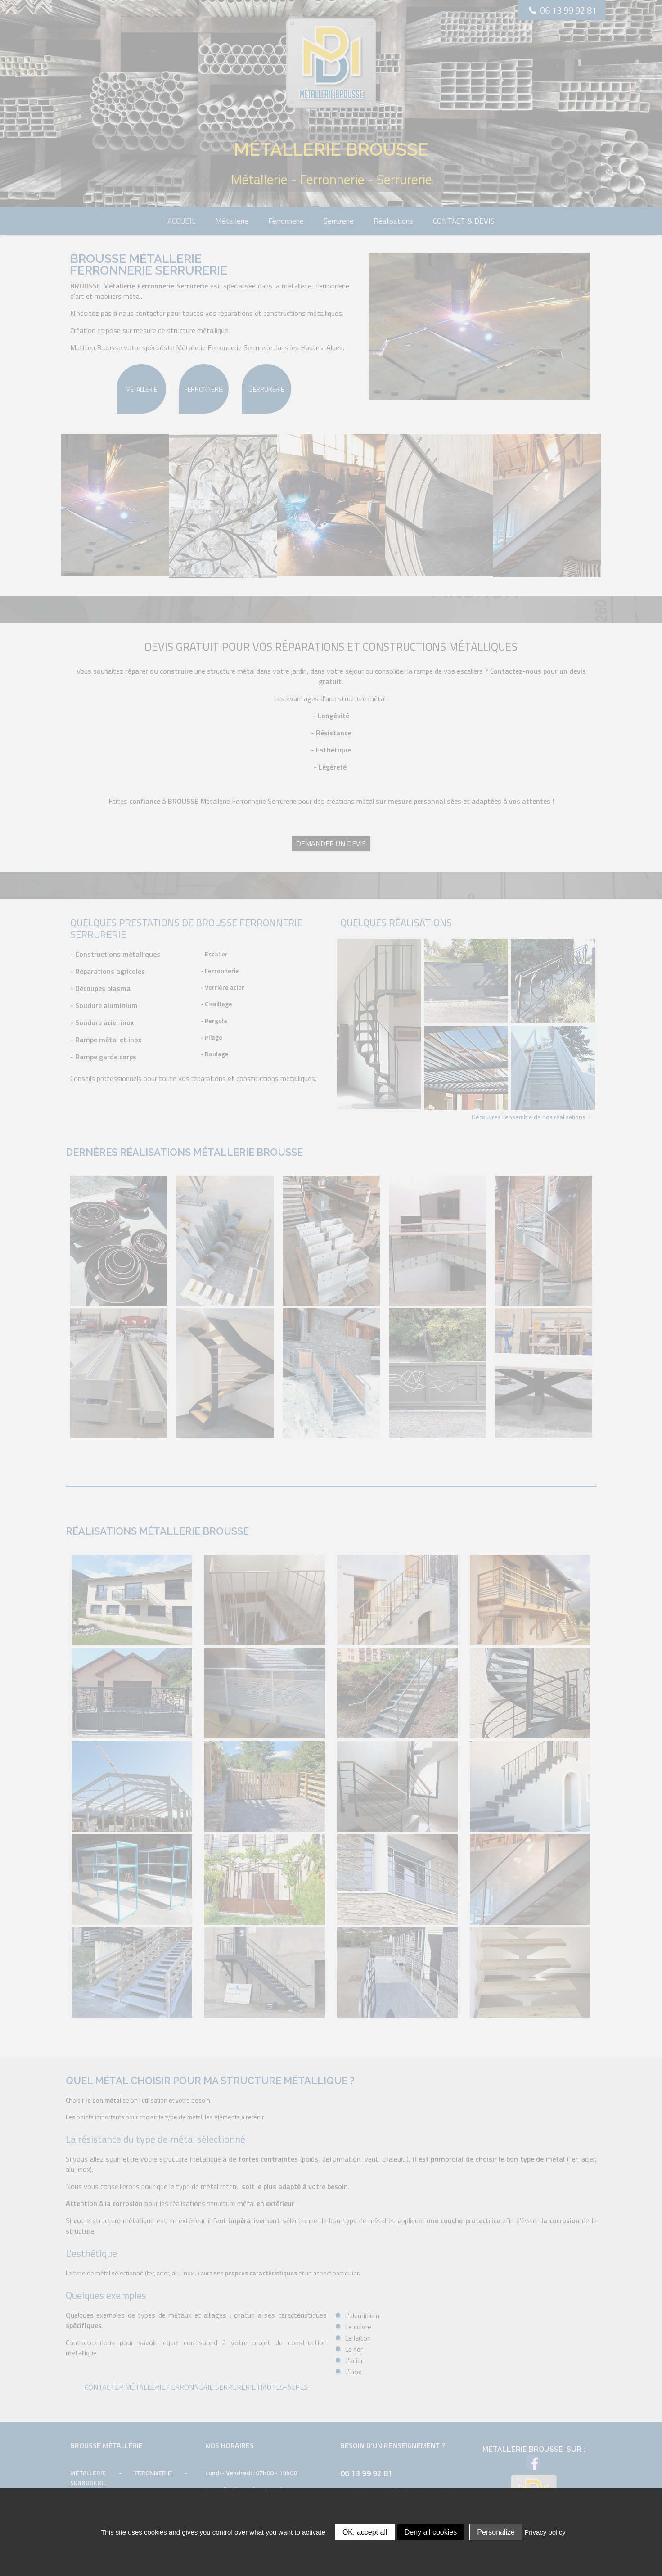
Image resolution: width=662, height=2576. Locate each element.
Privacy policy (545, 2532)
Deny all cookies (431, 2532)
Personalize (496, 2532)
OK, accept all (364, 2532)
